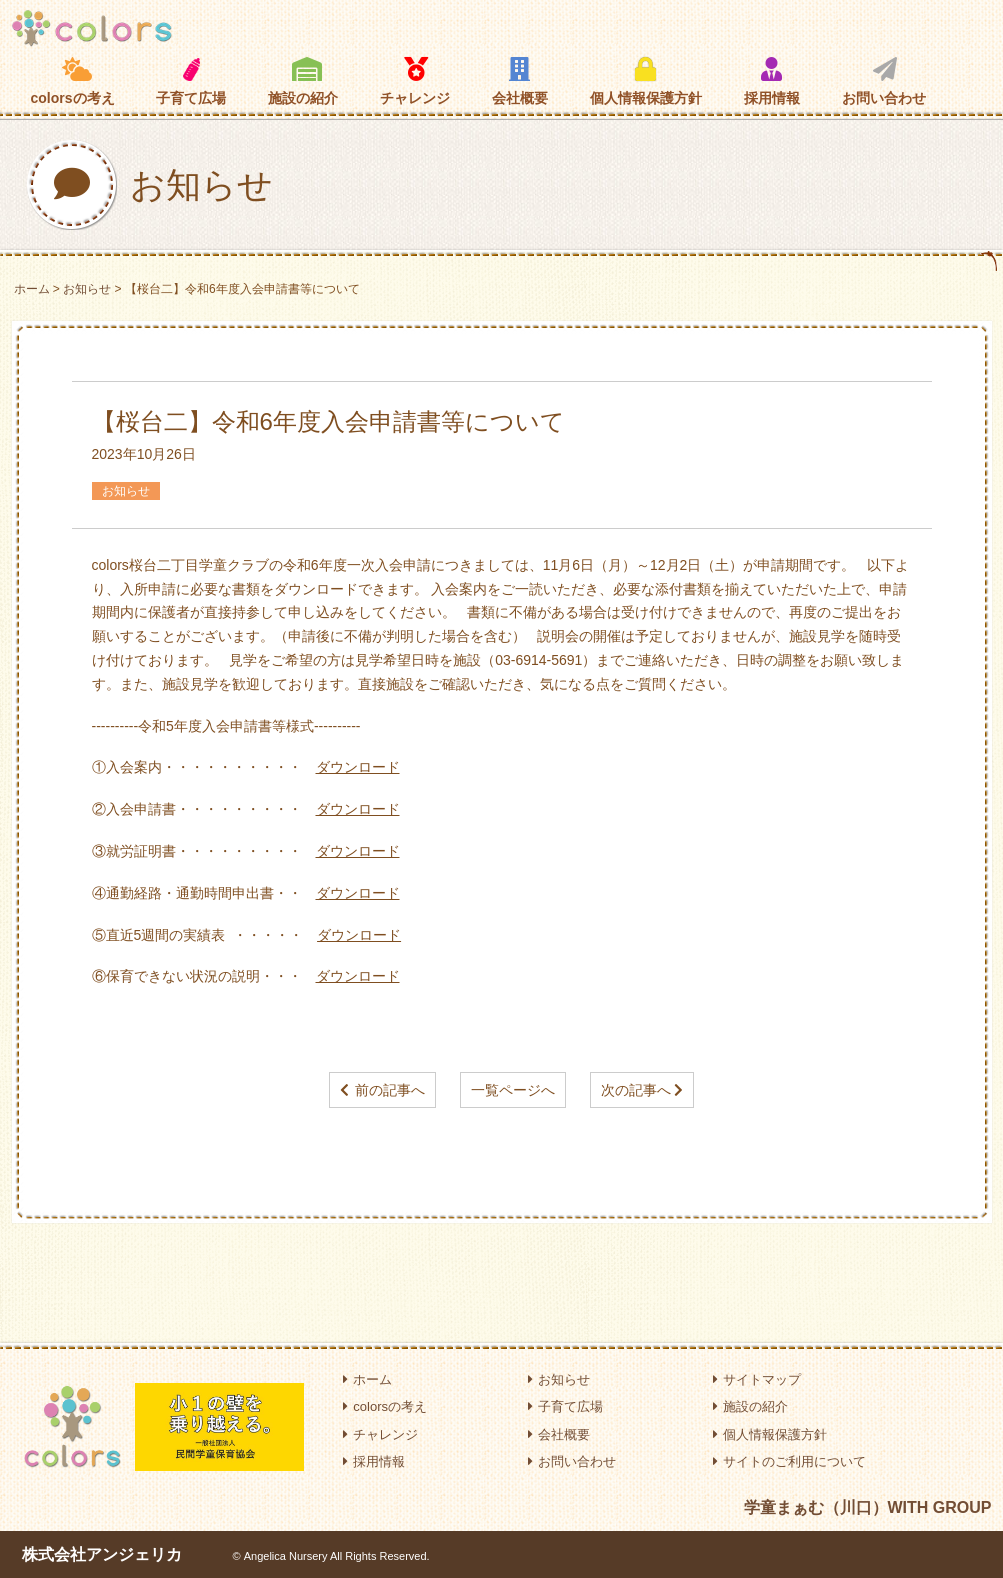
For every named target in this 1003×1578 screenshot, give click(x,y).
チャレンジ (415, 81)
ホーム (32, 289)
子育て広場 (191, 81)
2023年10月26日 (144, 454)
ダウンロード (358, 767)
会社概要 (520, 81)
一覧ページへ (513, 1090)
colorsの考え (73, 81)
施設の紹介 (303, 81)
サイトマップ (757, 1379)
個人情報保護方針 (646, 81)
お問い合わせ (884, 81)
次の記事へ (636, 1090)
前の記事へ (390, 1090)
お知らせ (87, 289)
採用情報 (772, 81)
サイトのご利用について (789, 1461)
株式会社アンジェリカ (102, 1554)
